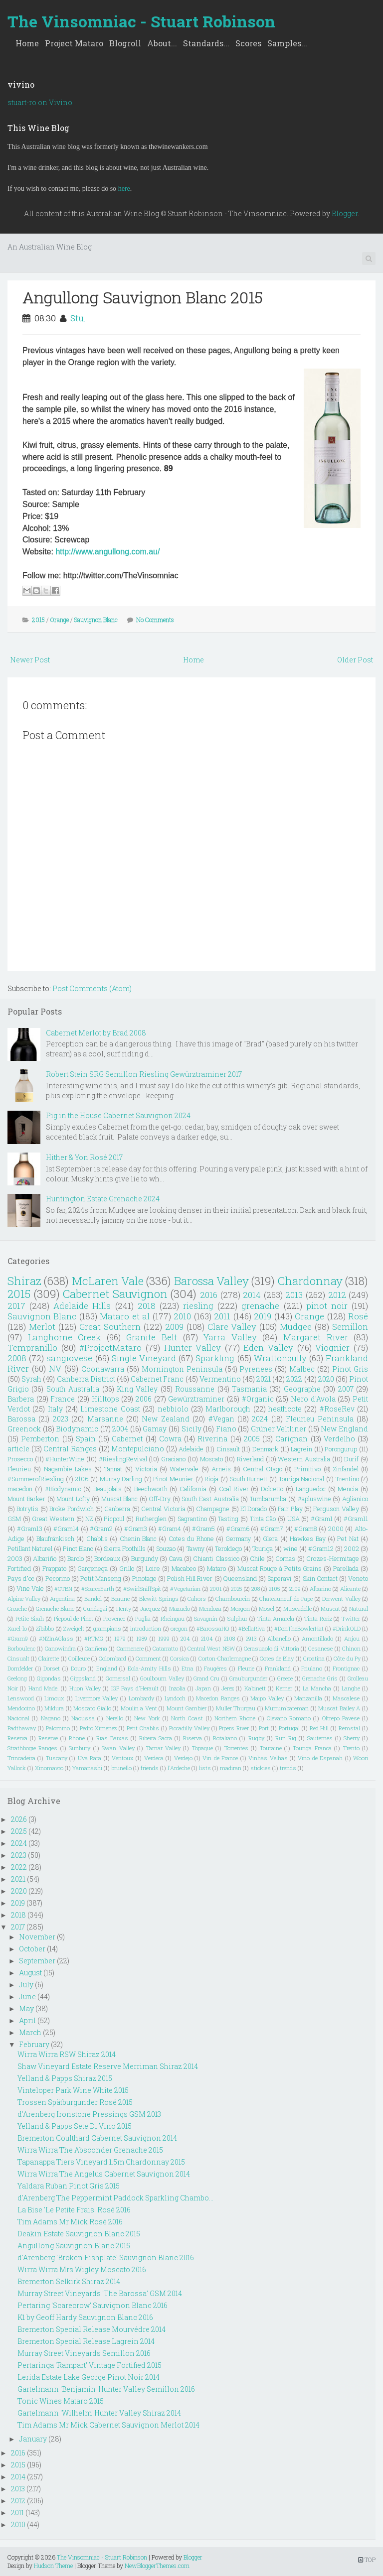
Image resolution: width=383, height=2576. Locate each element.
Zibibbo (45, 1628)
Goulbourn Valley (162, 1678)
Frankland (278, 1668)
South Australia (72, 1389)
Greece (285, 1678)
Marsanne (105, 1418)
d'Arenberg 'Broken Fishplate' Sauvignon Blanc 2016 (105, 2257)
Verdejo (183, 1758)
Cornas (285, 1558)
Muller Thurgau (236, 1708)
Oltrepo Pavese (341, 1718)
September (37, 1960)
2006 (144, 1399)
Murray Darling (121, 1479)
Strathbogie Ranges (32, 1748)
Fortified (19, 1568)
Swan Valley (118, 1748)
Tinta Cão (263, 1519)
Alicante (350, 1588)
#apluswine (314, 1499)
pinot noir (327, 1305)
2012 (337, 1294)
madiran (230, 1768)
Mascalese (346, 1698)
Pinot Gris (350, 1369)
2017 (16, 1305)
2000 (336, 1529)
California (193, 1489)
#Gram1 (322, 1519)
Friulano (311, 1668)
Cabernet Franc (157, 1379)
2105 (274, 1588)
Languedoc (311, 1489)
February (34, 2044)
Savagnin (205, 1618)
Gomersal (118, 1678)
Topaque (202, 1748)
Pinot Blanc (78, 1548)
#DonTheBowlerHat (299, 1628)
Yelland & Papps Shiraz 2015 (64, 2078)
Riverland (250, 1459)
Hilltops (105, 1399)
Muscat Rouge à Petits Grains (279, 1568)
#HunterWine (64, 1459)
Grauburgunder (248, 1678)
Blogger (345, 213)
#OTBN (63, 1588)
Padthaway (21, 1728)
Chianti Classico (216, 1558)
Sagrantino (192, 1519)
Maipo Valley (267, 1698)
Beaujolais (107, 1489)
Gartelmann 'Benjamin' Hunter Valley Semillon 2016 (106, 2389)
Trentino (347, 1479)
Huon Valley (85, 1688)
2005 (252, 1438)
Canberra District (86, 1379)
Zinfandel (346, 1469)
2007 (346, 1389)
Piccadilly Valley (189, 1728)
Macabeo (184, 1568)
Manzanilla (308, 1698)
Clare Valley (232, 1326)
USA (293, 1519)
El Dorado (253, 1509)
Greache (17, 1608)
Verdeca (154, 1758)
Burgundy (144, 1558)
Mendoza (210, 1608)
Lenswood (20, 1698)
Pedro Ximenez (98, 1728)
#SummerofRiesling (35, 1479)
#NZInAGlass (56, 1638)
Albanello (279, 1638)
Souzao (166, 1548)
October (32, 1948)
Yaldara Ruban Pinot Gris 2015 (68, 2185)
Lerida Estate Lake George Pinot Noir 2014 (88, 2377)
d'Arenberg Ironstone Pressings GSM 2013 (89, 2114)
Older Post (355, 659)
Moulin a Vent (139, 1708)
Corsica (179, 1658)
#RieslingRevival (123, 1459)
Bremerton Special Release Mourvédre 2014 (91, 2329)
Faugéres (215, 1668)
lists (205, 1768)
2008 (16, 1358)
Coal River (234, 1489)
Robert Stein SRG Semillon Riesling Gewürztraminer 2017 (144, 1074)
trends (288, 1768)
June (27, 1996)
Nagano (50, 1718)
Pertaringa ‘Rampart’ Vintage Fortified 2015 (89, 2365)
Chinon (351, 1648)
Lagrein (301, 1449)
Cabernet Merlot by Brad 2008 (96, 1032)
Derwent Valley (341, 1598)
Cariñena (96, 1648)
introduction (145, 1628)
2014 (252, 1294)
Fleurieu (19, 1469)
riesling (198, 1305)
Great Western (53, 1519)
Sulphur (237, 1618)
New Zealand (165, 1418)
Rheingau (173, 1618)
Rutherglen (151, 1519)
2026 (19, 1819)
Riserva (192, 1738)
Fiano (226, 1428)
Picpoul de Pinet (74, 1618)
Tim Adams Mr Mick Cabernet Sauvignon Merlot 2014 (108, 2425)
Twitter (351, 1618)
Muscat (330, 1608)
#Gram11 (356, 1519)
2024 (260, 1418)
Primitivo (307, 1469)
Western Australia (304, 1459)
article (18, 1448)
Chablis (97, 1539)
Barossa (21, 1418)
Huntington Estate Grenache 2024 (103, 1198)
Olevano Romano (289, 1718)
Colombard (112, 1658)
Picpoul (114, 1519)
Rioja (211, 1479)
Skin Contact (320, 1578)
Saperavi (279, 1578)
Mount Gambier (186, 1708)
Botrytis (27, 1509)
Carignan (291, 1438)
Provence (114, 1618)
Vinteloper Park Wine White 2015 (73, 2090)
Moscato (211, 1459)
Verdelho (339, 1438)
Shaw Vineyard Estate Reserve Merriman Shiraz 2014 (107, 2066)
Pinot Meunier (173, 1479)
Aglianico (355, 1499)
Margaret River (315, 1337)
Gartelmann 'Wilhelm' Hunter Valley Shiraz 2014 (99, 2413)
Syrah (31, 1379)
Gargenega (92, 1568)
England (106, 1668)
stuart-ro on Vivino (39, 102)
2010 (182, 1316)
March (30, 2032)
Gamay (155, 1428)
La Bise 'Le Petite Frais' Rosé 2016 (74, 2209)
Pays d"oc (20, 1578)
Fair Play (290, 1509)
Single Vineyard (144, 1358)
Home (27, 43)
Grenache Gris (320, 1678)
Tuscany (56, 1758)
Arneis (221, 1469)
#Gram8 (305, 1529)
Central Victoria (163, 1509)
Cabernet (127, 1438)
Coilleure (79, 1658)
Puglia (143, 1618)
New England (344, 1428)
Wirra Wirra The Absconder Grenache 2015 (90, 2150)
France (62, 1399)
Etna (187, 1668)
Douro (78, 1668)
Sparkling (214, 1358)
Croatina (314, 1658)
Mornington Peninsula (182, 1369)
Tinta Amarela (275, 1618)
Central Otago (262, 1469)
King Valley (137, 1389)
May (26, 2008)
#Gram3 (135, 1529)
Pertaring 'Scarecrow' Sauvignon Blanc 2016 (92, 2305)
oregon (179, 1628)
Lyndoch (175, 1698)
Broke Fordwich (71, 1509)
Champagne (212, 1509)
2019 (262, 1316)
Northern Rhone (234, 1718)
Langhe (351, 1688)
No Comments (155, 620)
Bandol (93, 1598)
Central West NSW (211, 1648)
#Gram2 (101, 1529)
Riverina (212, 1438)
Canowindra (60, 1648)
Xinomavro (49, 1768)
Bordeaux (107, 1558)
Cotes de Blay (277, 1658)
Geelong (17, 1678)
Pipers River (234, 1728)
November (37, 1936)
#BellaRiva (251, 1628)
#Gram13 (29, 1529)
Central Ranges (70, 1448)
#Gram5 (203, 1529)
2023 (60, 1418)
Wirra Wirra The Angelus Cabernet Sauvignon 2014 (103, 2174)
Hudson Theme (53, 2566)
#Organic (258, 1399)
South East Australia (210, 1499)
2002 (351, 1548)
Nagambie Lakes (68, 1469)
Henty (123, 1608)
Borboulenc (21, 1648)
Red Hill (319, 1728)
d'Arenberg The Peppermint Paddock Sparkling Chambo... (115, 2197)
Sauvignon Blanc (96, 620)
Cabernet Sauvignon (115, 1294)
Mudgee (296, 1326)
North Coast (187, 1718)
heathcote (285, 1409)
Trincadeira (21, 1758)
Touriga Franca (312, 1748)
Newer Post (30, 659)
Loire (153, 1568)
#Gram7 (271, 1529)
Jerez (227, 1688)
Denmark (265, 1449)
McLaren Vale (108, 1281)
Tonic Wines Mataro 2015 (60, 2401)
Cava (176, 1558)
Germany (238, 1539)
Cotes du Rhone (191, 1539)
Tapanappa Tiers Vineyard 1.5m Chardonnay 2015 (101, 2162)
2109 (295, 1588)
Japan (203, 1688)
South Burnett (249, 1479)
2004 (120, 1428)
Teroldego (228, 1548)
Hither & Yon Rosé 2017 (84, 1157)
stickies (260, 1768)
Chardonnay (310, 1281)
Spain (86, 1438)
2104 (207, 1638)
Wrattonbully (280, 1358)
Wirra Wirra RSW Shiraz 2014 (66, 2054)
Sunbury (79, 1748)
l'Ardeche (179, 1768)
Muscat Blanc (119, 1499)
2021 (263, 1379)
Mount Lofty (73, 1499)
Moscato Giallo (92, 1708)
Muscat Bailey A (339, 1708)
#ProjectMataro (110, 1347)
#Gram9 (17, 1638)
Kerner (284, 1688)
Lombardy (141, 1698)
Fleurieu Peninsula (319, 1418)
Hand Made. (43, 1688)
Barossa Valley (211, 1281)
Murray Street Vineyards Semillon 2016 (84, 2353)
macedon (19, 1489)
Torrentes (236, 1748)
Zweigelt (73, 1628)
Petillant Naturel (29, 1548)
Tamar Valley (163, 1748)
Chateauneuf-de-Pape (286, 1598)
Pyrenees (255, 1369)
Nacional (18, 1718)
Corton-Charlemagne (224, 1658)
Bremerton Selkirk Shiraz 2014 (68, 2281)
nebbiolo (173, 1409)
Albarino (320, 1588)
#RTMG (93, 1638)
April (27, 2020)
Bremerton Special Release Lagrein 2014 (86, 2341)
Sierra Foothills (125, 1548)
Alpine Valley (23, 1598)
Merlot (42, 1326)
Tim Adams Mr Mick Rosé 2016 (70, 2221)
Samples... (287, 43)
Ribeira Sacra (155, 1738)
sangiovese (69, 1358)
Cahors (197, 1598)
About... (162, 43)
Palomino (58, 1728)
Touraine (271, 1748)
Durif (351, 1459)
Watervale (184, 1469)
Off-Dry (160, 1499)
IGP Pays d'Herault (135, 1688)
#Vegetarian (185, 1588)
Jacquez (150, 1608)
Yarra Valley (230, 1337)
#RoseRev (337, 1409)
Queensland (240, 1578)
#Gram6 (237, 1529)
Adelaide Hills (82, 1305)
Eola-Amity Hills (149, 1668)
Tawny (195, 1548)
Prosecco (20, 1459)
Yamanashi (87, 1768)
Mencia (348, 1489)
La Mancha (317, 1688)
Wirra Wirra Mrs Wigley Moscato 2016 (81, 2269)
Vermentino (220, 1379)
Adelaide (191, 1449)
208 (255, 1588)
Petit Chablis (143, 1728)
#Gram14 (66, 1529)
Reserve (48, 1738)
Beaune (120, 1598)
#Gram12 (321, 1548)
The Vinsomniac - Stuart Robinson (141, 21)
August (30, 1972)
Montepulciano (137, 1448)
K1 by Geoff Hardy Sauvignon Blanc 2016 (85, 2317)
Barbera (20, 1399)
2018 (147, 1305)
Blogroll (125, 43)
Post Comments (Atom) (92, 988)
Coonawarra (102, 1369)
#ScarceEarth (97, 1588)
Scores (248, 43)
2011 (222, 1316)
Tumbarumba (268, 1499)
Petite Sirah (29, 1618)
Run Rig (285, 1738)
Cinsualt (18, 1658)
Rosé (358, 1316)
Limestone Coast (110, 1409)
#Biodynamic (63, 1489)
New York (147, 1718)
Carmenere (130, 1648)
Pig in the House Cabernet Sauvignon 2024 (118, 1115)
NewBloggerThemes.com (157, 2566)
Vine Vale (30, 1588)
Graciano (173, 1459)
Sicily (191, 1428)
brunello (121, 1768)
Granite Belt (151, 1337)
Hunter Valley (192, 1347)
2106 (81, 1479)
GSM (14, 1519)
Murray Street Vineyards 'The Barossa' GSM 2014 (99, 2293)
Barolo (75, 1558)
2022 (294, 1379)
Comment (148, 1658)
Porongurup (341, 1449)
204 (185, 1638)
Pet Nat (347, 1539)
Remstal (349, 1728)
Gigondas (49, 1678)
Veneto (358, 1578)
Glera (270, 1539)
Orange (59, 620)
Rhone (77, 1738)
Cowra (170, 1438)
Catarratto (165, 1648)
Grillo (126, 1568)
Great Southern (110, 1326)
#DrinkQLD (347, 1628)
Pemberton (40, 1438)
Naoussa (83, 1718)
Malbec (302, 1369)
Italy (55, 1409)
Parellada (346, 1568)
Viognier (332, 1347)
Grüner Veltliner (279, 1428)
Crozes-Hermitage (332, 1558)
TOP (367, 2560)
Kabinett (255, 1688)
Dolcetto (272, 1489)
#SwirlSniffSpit (142, 1588)
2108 (229, 1638)
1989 (141, 1638)
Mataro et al (125, 1316)
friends (150, 1768)
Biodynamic (77, 1428)
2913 (251, 1638)
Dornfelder (20, 1668)
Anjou (352, 1638)
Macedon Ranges (218, 1698)
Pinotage (144, 1578)
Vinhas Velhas (267, 1758)
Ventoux (123, 1758)
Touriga (262, 1548)
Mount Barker (26, 1499)
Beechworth (151, 1489)
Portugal (289, 1728)
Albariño (44, 1558)
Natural (358, 1608)
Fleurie (246, 1668)
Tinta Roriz (318, 1618)
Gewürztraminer (196, 1399)
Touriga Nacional (302, 1479)
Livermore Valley (96, 1698)
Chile (257, 1558)
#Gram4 (169, 1529)
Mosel (266, 1608)
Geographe (302, 1389)
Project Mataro (74, 43)
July (26, 1984)
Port (264, 1728)
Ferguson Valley (336, 1509)
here (124, 188)
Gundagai (95, 1608)
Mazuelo (179, 1608)
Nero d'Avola (313, 1399)
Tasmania (249, 1389)
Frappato (54, 1568)
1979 (120, 1638)
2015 (38, 620)
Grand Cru (206, 1678)
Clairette (48, 1658)
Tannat (113, 1469)
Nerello (114, 1718)
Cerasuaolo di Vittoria (271, 1648)
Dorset (51, 1668)
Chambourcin (232, 1598)
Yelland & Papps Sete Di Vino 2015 (74, 2126)
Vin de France (220, 1758)
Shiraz (24, 1281)
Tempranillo (32, 1347)
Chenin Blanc (138, 1539)
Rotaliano (225, 1738)
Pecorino (57, 1578)
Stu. (78, 318)
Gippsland (83, 1678)
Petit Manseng (100, 1578)
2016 (208, 1294)
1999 (164, 1638)
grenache (260, 1305)
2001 (216, 1588)
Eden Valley (268, 1347)
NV (55, 1368)
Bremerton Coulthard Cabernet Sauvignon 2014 (97, 2138)
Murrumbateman (287, 1708)
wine (290, 1548)
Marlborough (227, 1409)
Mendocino (21, 1708)
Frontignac (346, 1668)
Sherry (352, 1738)
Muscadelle (297, 1608)
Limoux (54, 1698)
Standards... (206, 43)
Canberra (117, 1509)
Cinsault (228, 1449)
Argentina (62, 1598)
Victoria (146, 1469)
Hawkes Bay (307, 1539)
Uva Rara (89, 1758)
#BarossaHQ (212, 1628)
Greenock (24, 1428)
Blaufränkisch (55, 1539)
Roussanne (194, 1389)
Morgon (240, 1608)
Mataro (216, 1568)
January (33, 2439)
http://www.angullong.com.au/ (107, 551)
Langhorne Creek (64, 1337)
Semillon (350, 1326)
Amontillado (317, 1638)
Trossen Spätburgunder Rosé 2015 (75, 2102)
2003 (14, 1558)
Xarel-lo (17, 1628)
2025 (236, 1588)
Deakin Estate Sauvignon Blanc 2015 (78, 2233)
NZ (89, 1519)
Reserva (17, 1738)
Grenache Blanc (55, 1608)
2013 (294, 1294)
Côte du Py (347, 1658)
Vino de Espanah (320, 1758)
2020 (326, 1379)
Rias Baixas (112, 1738)
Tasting (228, 1519)
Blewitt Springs (158, 1598)
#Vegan (221, 1418)
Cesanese (320, 1648)
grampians (107, 1628)
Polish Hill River (189, 1578)
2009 (174, 1326)
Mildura (54, 1708)
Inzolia (177, 1688)
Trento (351, 1748)
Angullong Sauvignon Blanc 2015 (142, 297)
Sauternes (320, 1738)
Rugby (256, 1738)
